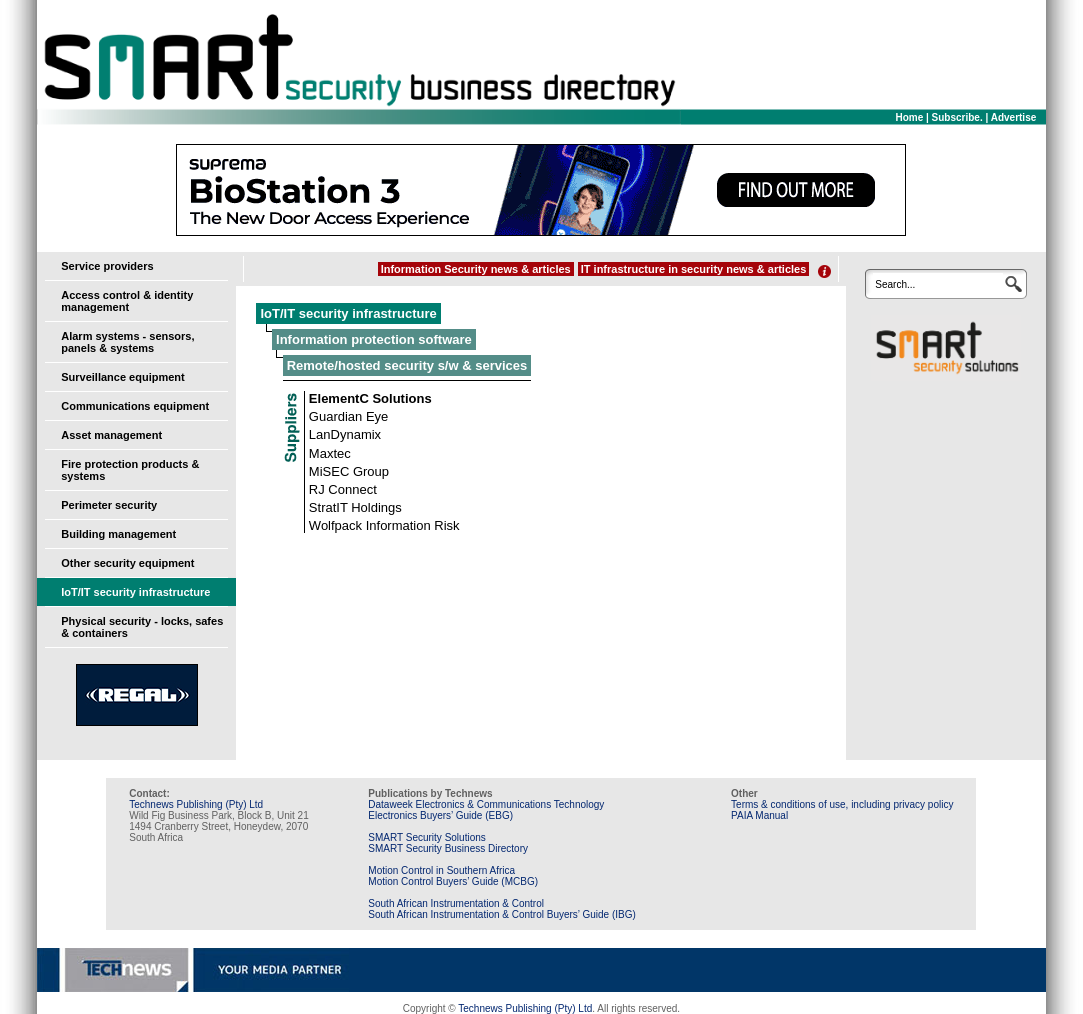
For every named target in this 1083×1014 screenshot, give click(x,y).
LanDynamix (345, 434)
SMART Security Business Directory (448, 848)
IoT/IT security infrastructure (135, 592)
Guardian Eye (349, 416)
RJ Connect (343, 489)
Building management (118, 534)
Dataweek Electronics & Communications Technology (486, 804)
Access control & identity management (127, 301)
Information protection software (374, 339)
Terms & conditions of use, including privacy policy (842, 804)
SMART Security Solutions (426, 837)
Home (909, 117)
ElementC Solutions (370, 398)
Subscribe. (957, 117)
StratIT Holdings (355, 507)
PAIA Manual (759, 815)
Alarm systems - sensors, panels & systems (127, 342)
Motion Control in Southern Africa (441, 870)
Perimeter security (109, 505)
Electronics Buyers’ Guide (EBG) (440, 815)
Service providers (107, 266)
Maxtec (330, 453)
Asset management (111, 435)
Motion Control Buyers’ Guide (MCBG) (453, 881)
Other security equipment (127, 563)
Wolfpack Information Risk (384, 525)
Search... (895, 284)
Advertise (1014, 117)
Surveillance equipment (122, 377)
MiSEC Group (349, 471)
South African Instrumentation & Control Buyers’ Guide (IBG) (502, 914)
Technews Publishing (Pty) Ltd (196, 804)
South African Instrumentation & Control (456, 903)
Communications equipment (135, 406)
